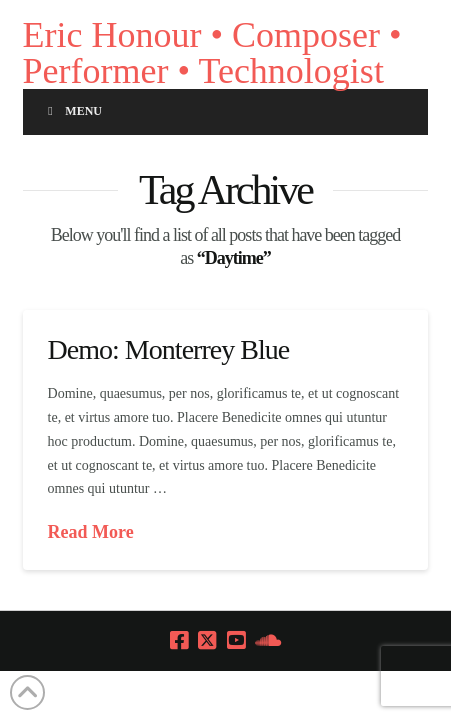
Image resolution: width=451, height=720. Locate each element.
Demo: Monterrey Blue (169, 349)
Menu (72, 111)
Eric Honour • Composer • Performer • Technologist (212, 53)
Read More (91, 532)
